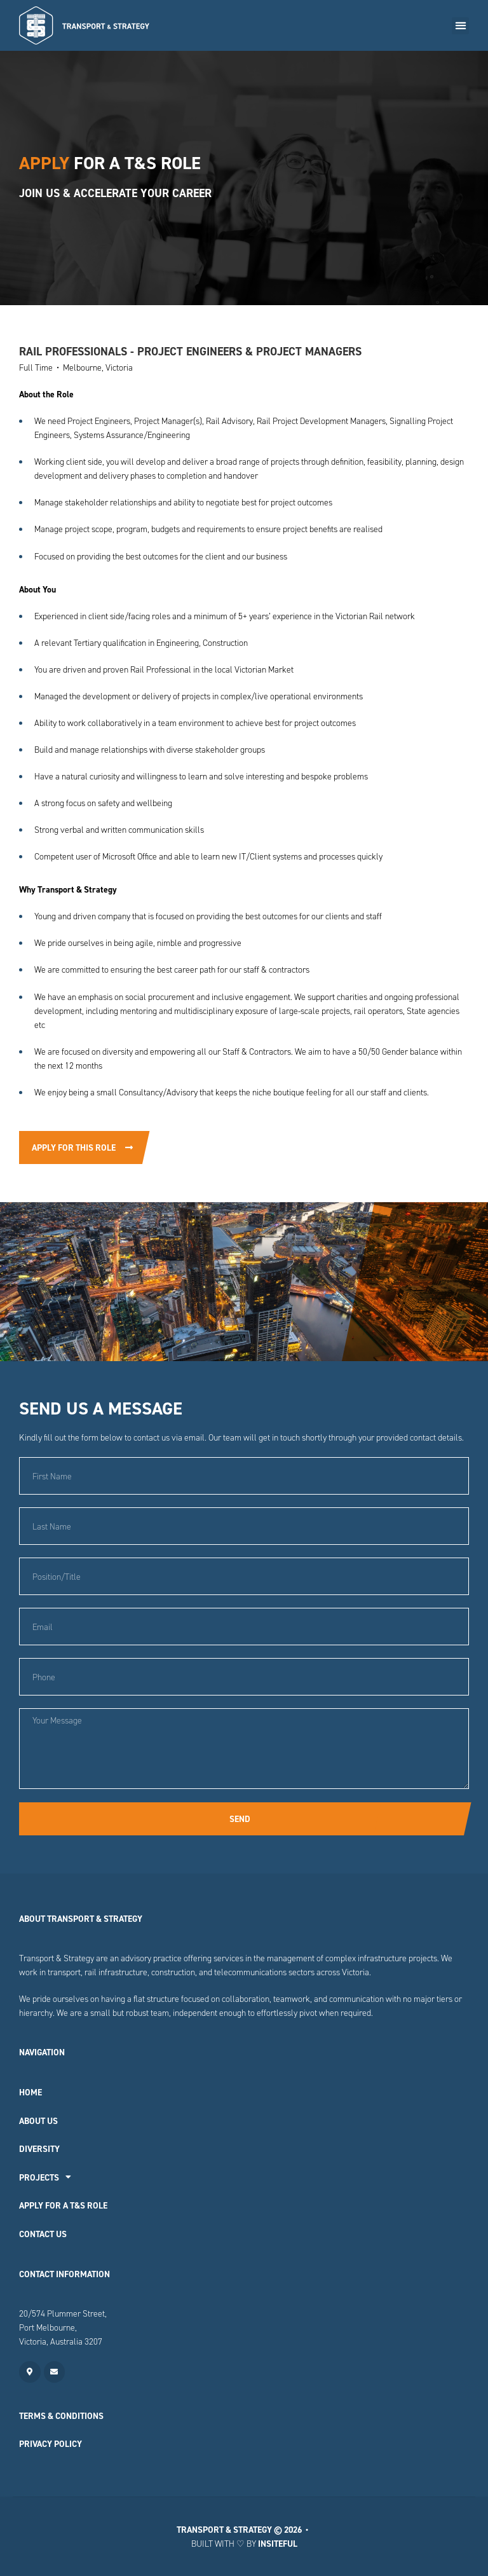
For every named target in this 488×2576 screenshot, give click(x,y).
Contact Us (43, 2234)
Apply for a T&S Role (63, 2205)
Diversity (39, 2149)
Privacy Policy (50, 2443)
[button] (460, 25)
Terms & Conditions (61, 2416)
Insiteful (277, 2543)
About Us (38, 2121)
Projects (45, 2177)
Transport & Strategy (224, 2529)
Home (30, 2092)
